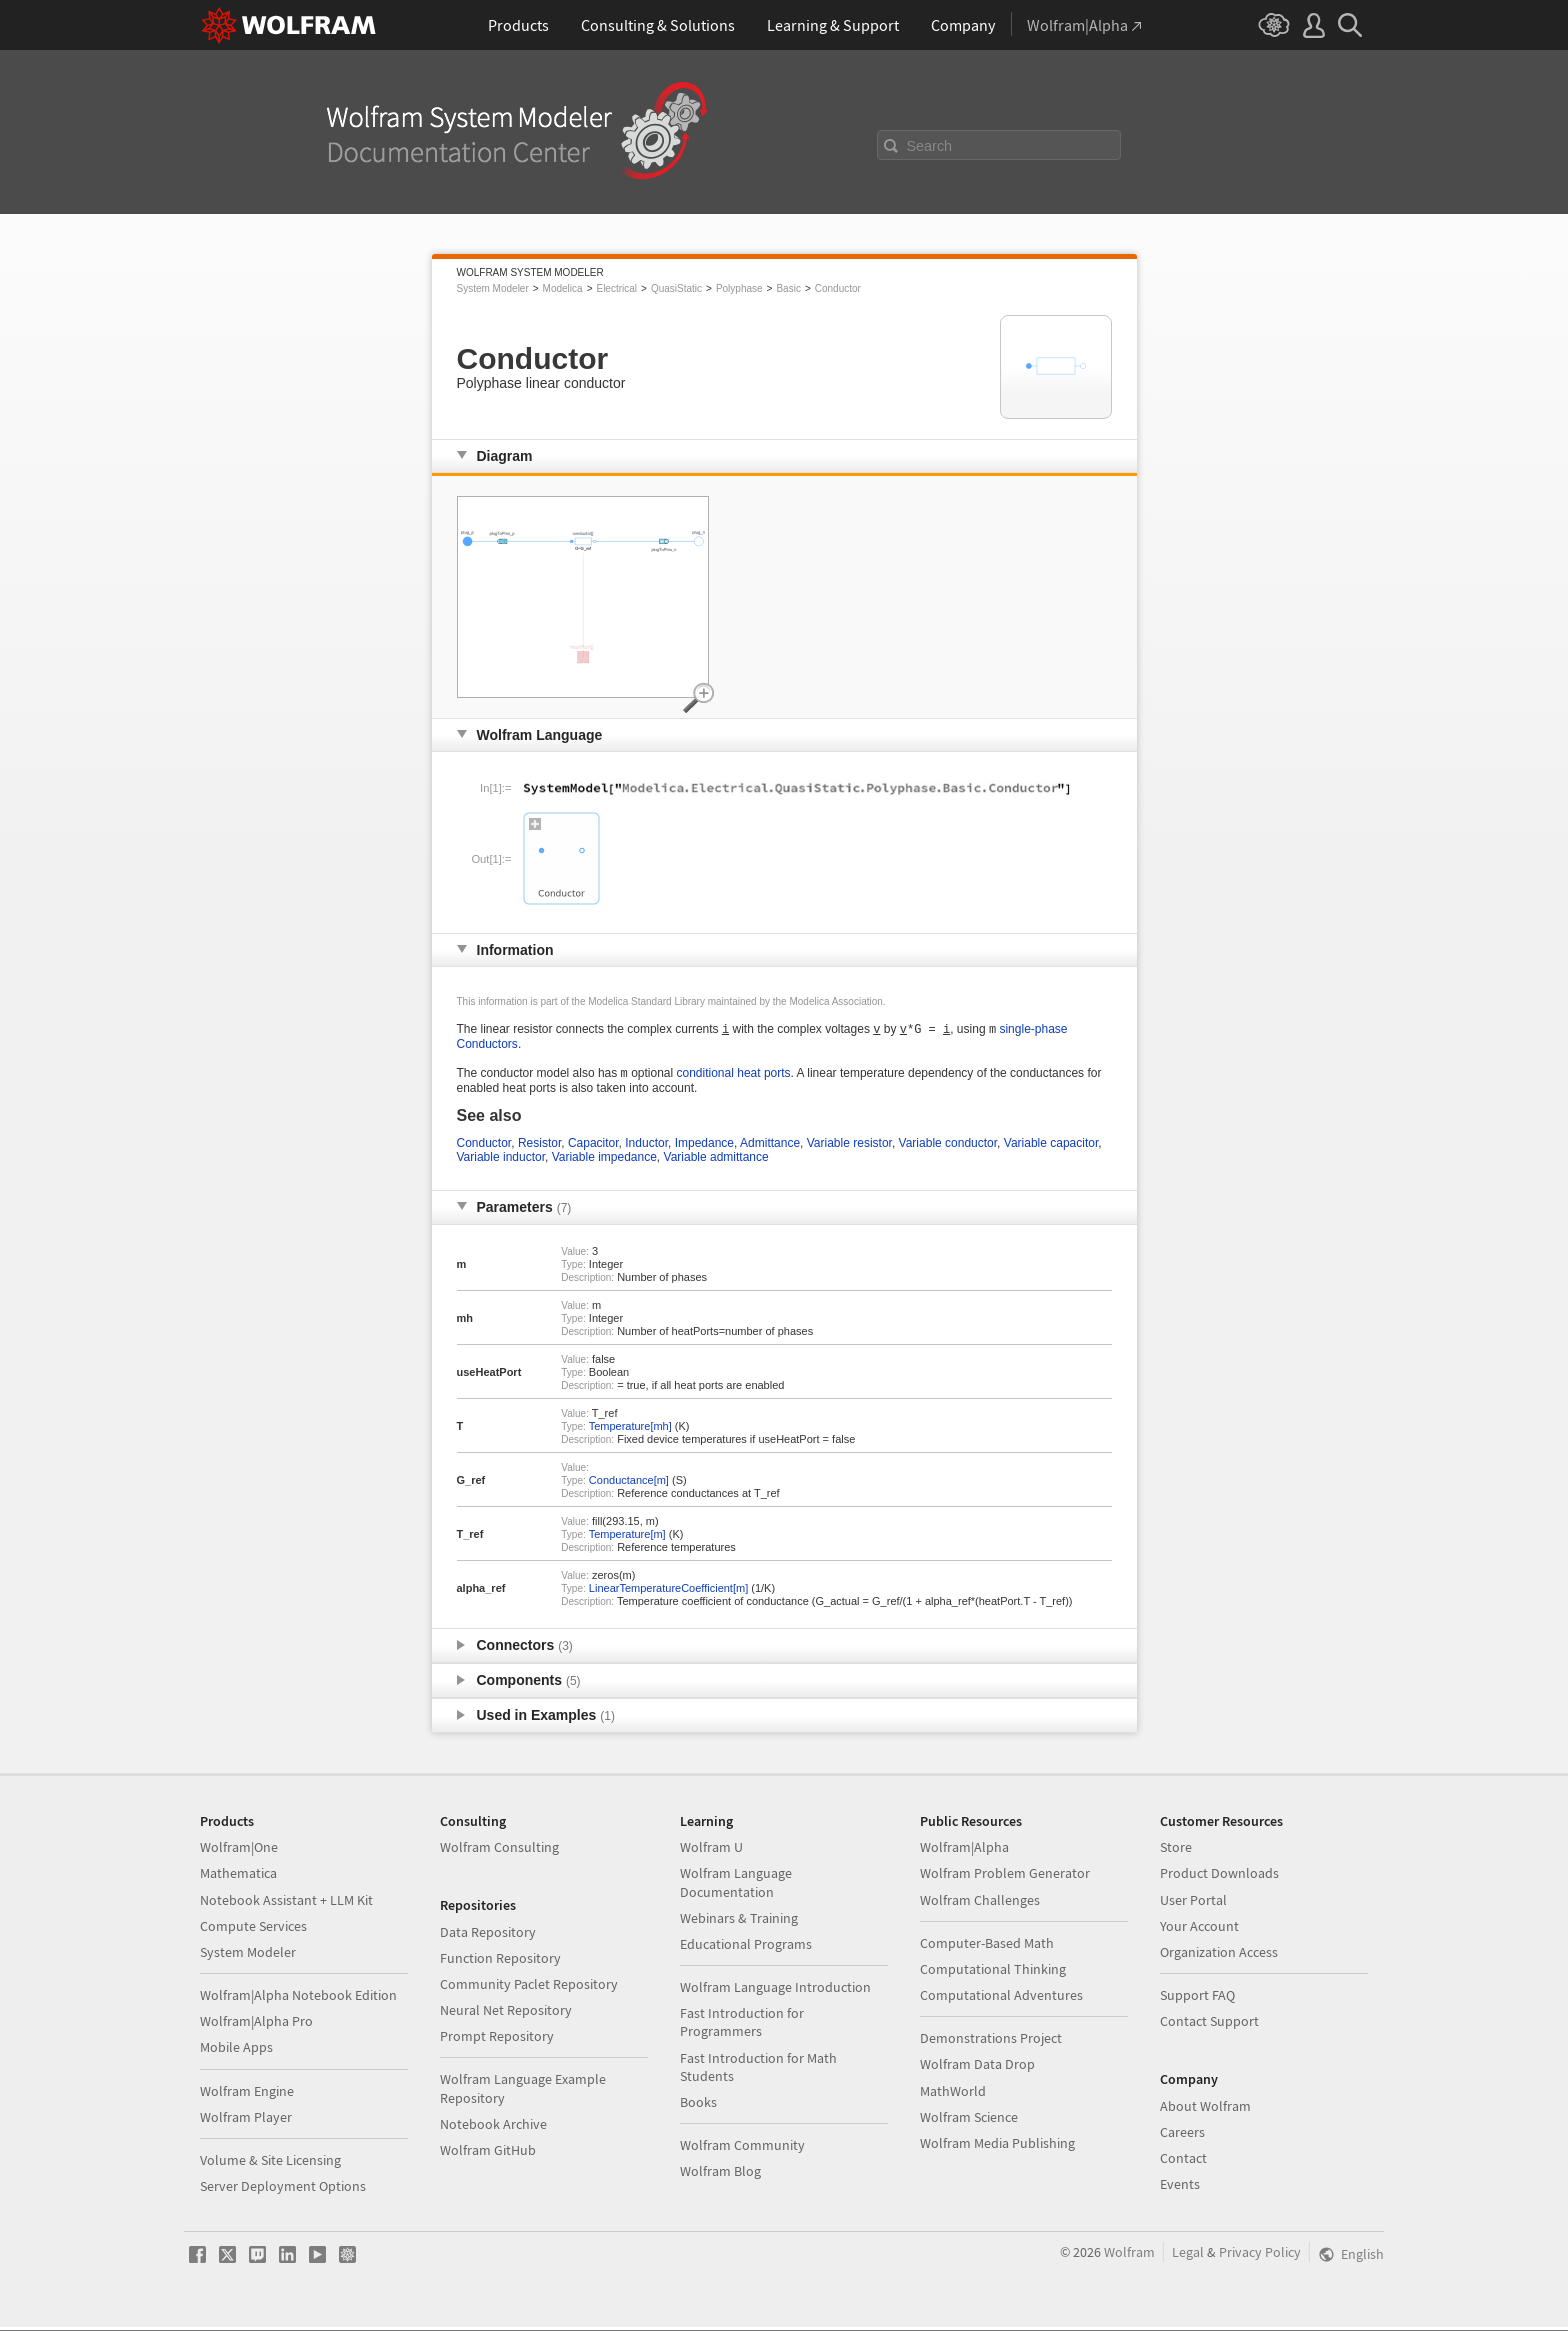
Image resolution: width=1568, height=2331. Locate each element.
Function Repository (500, 1962)
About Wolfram (1205, 2110)
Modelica (563, 288)
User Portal (1193, 1904)
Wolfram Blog (720, 2175)
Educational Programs (746, 1948)
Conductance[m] (629, 1484)
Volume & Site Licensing (270, 2164)
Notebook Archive (493, 2128)
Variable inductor (501, 1161)
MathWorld (953, 2095)
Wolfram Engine (247, 2095)
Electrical (616, 288)
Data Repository (488, 1936)
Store (1176, 1851)
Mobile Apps (236, 2051)
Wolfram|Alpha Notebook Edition (298, 1999)
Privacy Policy (1260, 2256)
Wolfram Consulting (499, 1851)
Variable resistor (849, 1147)
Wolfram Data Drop (977, 2068)
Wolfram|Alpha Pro (256, 2025)
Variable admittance (716, 1161)
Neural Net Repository (506, 2014)
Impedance (704, 1147)
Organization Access (1219, 1956)
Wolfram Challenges (980, 1904)
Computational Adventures (1001, 1999)
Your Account (1199, 1930)
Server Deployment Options (283, 2190)
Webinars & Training (739, 1922)
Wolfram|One (239, 1851)
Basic (788, 288)
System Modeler (493, 288)
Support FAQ (1197, 1999)
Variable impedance (604, 1161)
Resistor (539, 1147)
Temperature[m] (627, 1538)
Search (930, 146)
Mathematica (238, 1877)
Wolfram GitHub (488, 2154)
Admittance (770, 1147)
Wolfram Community (742, 2149)
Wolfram (1129, 2256)
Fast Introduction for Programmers (742, 2026)
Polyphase (739, 288)
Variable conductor (948, 1147)
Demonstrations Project (991, 2042)
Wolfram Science (969, 2121)
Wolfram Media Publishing (997, 2147)
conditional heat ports (734, 1077)
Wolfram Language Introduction (775, 1991)
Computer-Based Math (987, 1947)
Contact (1183, 2162)
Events (1180, 2188)
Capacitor (593, 1147)
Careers (1182, 2136)
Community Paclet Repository (529, 1988)
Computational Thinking (993, 1973)
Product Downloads (1219, 1877)
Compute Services (253, 1930)
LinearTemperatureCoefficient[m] (668, 1592)
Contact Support (1209, 2025)
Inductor (646, 1147)
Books (698, 2106)
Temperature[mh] (630, 1430)
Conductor (838, 288)
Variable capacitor (1051, 1147)
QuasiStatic (676, 288)
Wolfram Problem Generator (1005, 1877)
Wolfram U (711, 1851)
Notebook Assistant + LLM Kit (286, 1904)
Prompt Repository (497, 2040)
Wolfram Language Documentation (736, 1886)
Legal (1188, 2256)
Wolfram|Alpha (964, 1851)
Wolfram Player (246, 2121)
